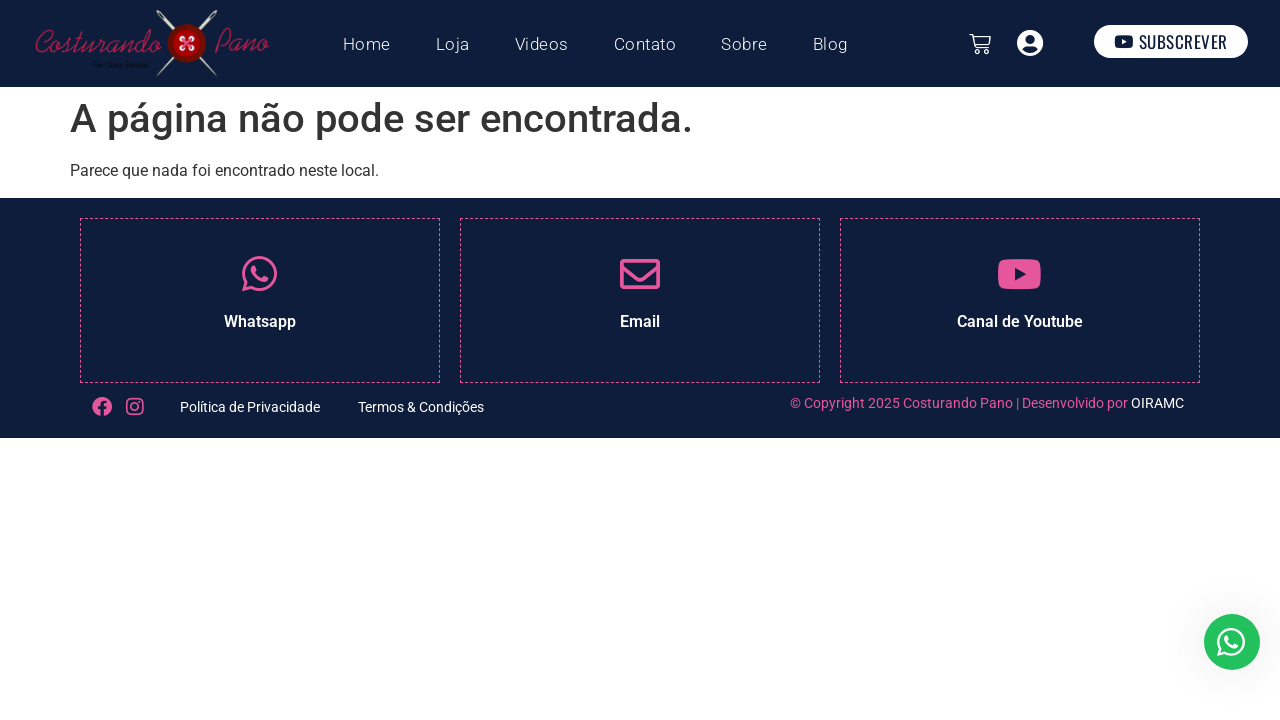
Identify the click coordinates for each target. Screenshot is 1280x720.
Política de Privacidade (250, 407)
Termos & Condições (421, 407)
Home (367, 44)
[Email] (640, 274)
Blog (830, 44)
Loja (453, 44)
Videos (542, 44)
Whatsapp (260, 321)
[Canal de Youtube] (1020, 274)
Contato (645, 44)
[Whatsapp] (260, 274)
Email (640, 321)
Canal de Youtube (1020, 321)
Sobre (744, 44)
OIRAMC (1157, 403)
